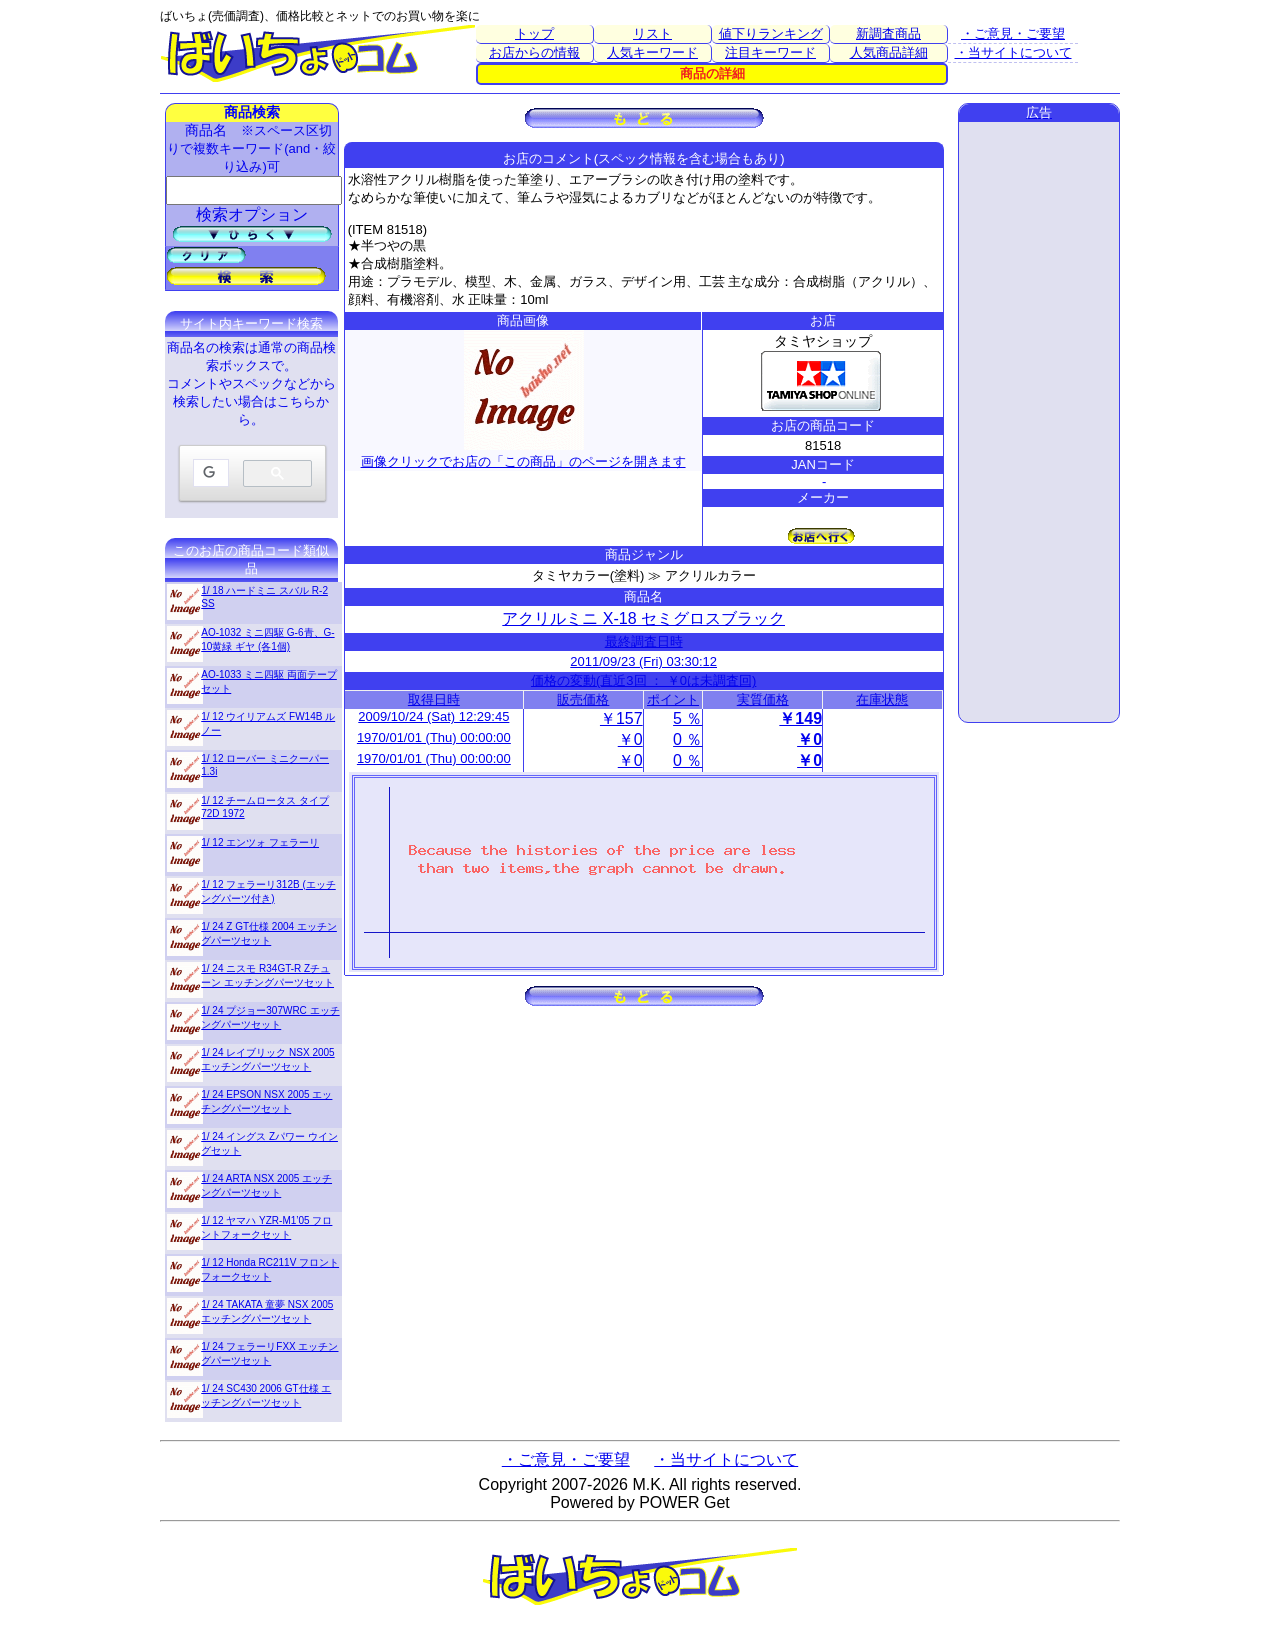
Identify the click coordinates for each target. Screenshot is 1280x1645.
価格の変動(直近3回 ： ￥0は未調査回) (643, 680)
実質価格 (763, 699)
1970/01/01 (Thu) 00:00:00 (434, 737)
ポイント (673, 699)
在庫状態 (882, 699)
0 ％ (687, 739)
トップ (534, 33)
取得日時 (434, 699)
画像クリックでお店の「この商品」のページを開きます (523, 453)
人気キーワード (652, 52)
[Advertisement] (1039, 422)
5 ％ (687, 718)
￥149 (800, 718)
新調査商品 (888, 33)
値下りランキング (771, 33)
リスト (652, 33)
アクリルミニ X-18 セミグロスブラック (643, 618)
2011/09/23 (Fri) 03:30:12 (643, 661)
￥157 (621, 718)
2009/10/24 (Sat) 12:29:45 (433, 716)
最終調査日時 (644, 641)
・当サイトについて (1013, 52)
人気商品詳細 (889, 52)
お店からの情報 (534, 52)
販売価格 (583, 699)
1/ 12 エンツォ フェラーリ (260, 842)
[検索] (209, 473)
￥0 (630, 739)
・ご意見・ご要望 (1013, 33)
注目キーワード (770, 52)
